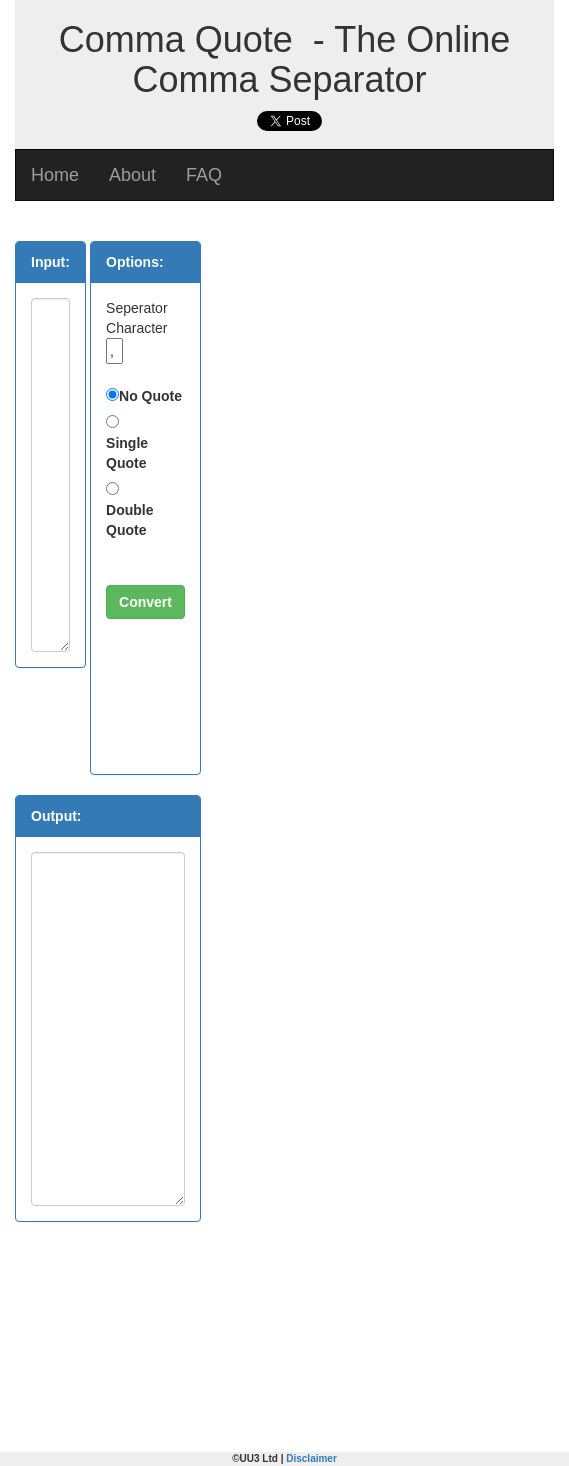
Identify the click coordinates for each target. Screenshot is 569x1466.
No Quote (150, 396)
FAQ (204, 175)
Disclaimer (311, 1458)
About (132, 175)
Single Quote (127, 453)
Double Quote (129, 520)
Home (55, 175)
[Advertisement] (355, 366)
